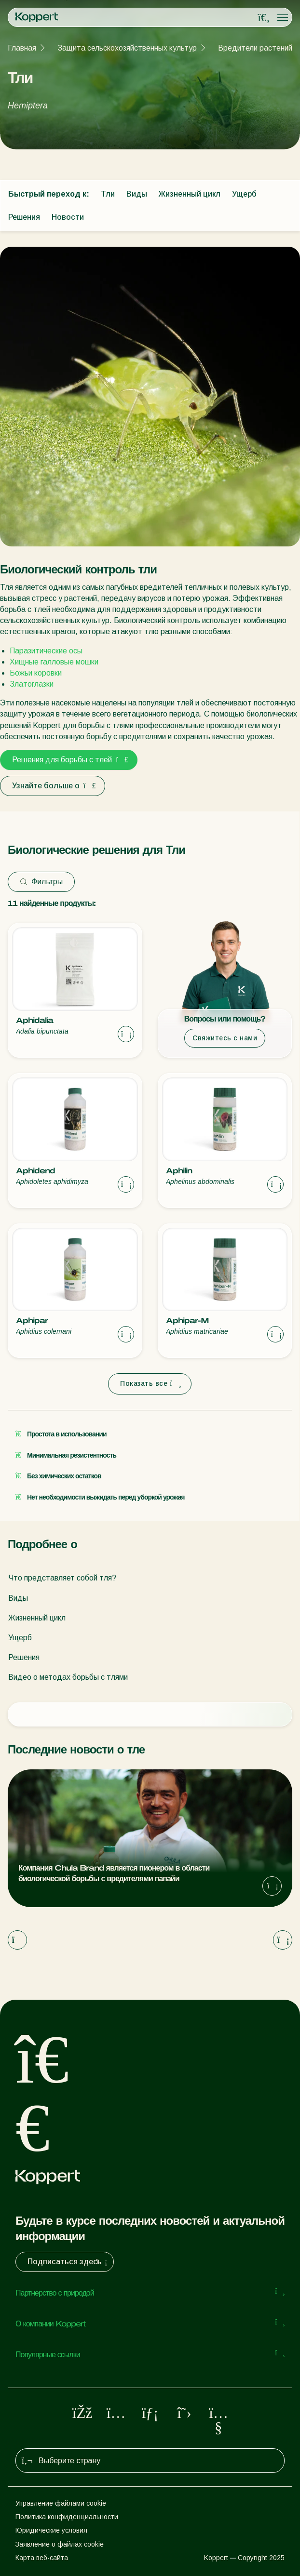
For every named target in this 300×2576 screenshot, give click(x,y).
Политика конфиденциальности (66, 2517)
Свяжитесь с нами (224, 1038)
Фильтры (41, 881)
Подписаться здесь (68, 2262)
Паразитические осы (46, 651)
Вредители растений (255, 48)
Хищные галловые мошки (54, 662)
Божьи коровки (36, 673)
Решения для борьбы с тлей (68, 760)
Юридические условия (51, 2530)
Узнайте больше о (52, 786)
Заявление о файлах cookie (59, 2544)
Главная (22, 48)
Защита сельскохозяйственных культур (127, 48)
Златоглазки (32, 684)
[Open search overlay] (263, 17)
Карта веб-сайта (41, 2558)
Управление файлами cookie (60, 2503)
